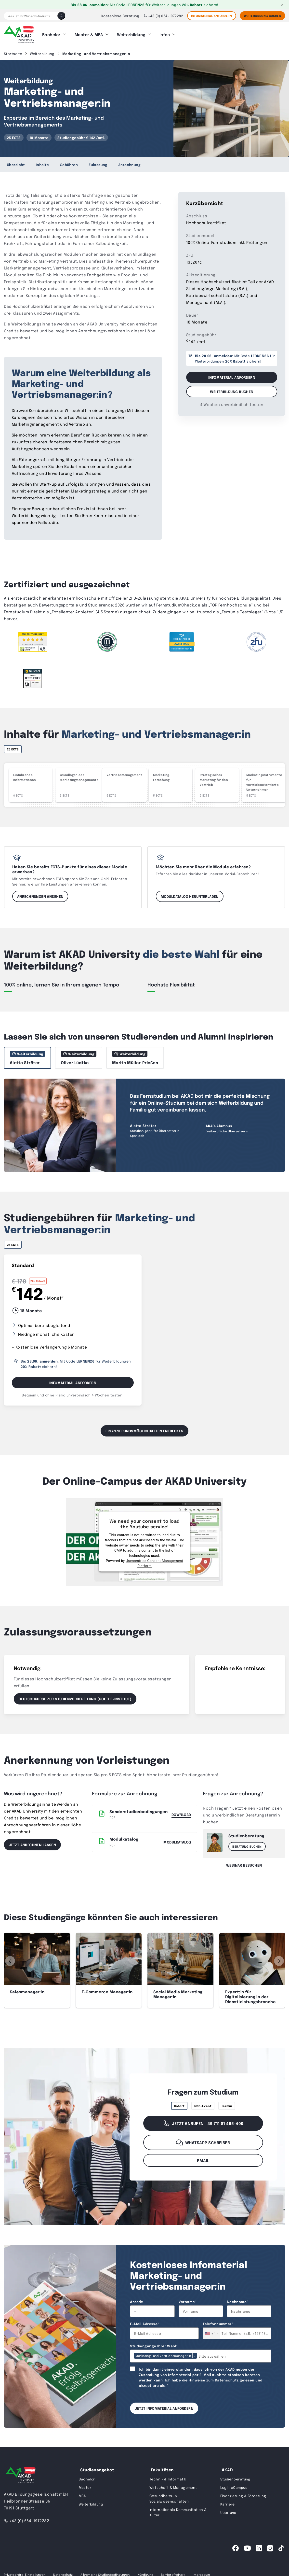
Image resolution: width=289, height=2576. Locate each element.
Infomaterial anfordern (211, 16)
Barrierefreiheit (173, 2572)
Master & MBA (89, 33)
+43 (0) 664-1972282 (163, 16)
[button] (279, 1958)
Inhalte (42, 161)
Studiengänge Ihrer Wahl (154, 2343)
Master (85, 2484)
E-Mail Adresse (144, 2321)
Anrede (136, 2299)
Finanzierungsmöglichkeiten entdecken (144, 1427)
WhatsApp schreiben (203, 2139)
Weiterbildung (131, 33)
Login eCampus (233, 2484)
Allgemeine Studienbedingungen (105, 2572)
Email (203, 2157)
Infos (164, 33)
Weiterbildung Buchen (262, 16)
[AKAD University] (20, 2473)
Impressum (201, 2572)
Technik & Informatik (167, 2476)
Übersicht (16, 161)
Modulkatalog (177, 1839)
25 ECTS (14, 134)
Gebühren (69, 161)
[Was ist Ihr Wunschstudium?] (30, 15)
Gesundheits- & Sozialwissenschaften (169, 2496)
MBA (82, 2493)
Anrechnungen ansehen (40, 893)
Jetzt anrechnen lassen (32, 1841)
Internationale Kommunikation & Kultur (178, 2509)
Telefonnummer (218, 2321)
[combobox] (211, 2330)
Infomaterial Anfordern (72, 1379)
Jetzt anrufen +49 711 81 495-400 (203, 2120)
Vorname (188, 2299)
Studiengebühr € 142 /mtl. (81, 134)
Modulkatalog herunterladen (190, 893)
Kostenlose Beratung (120, 16)
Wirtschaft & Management (173, 2484)
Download (181, 1811)
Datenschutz (227, 2377)
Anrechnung (129, 161)
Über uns (228, 2509)
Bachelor (51, 33)
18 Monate (39, 134)
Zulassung (98, 161)
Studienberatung (235, 2476)
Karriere (227, 2501)
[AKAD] (19, 33)
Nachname (237, 2299)
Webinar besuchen (244, 1862)
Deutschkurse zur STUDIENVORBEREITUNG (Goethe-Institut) (75, 1695)
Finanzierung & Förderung (243, 2493)
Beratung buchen (247, 1843)
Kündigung (145, 2572)
